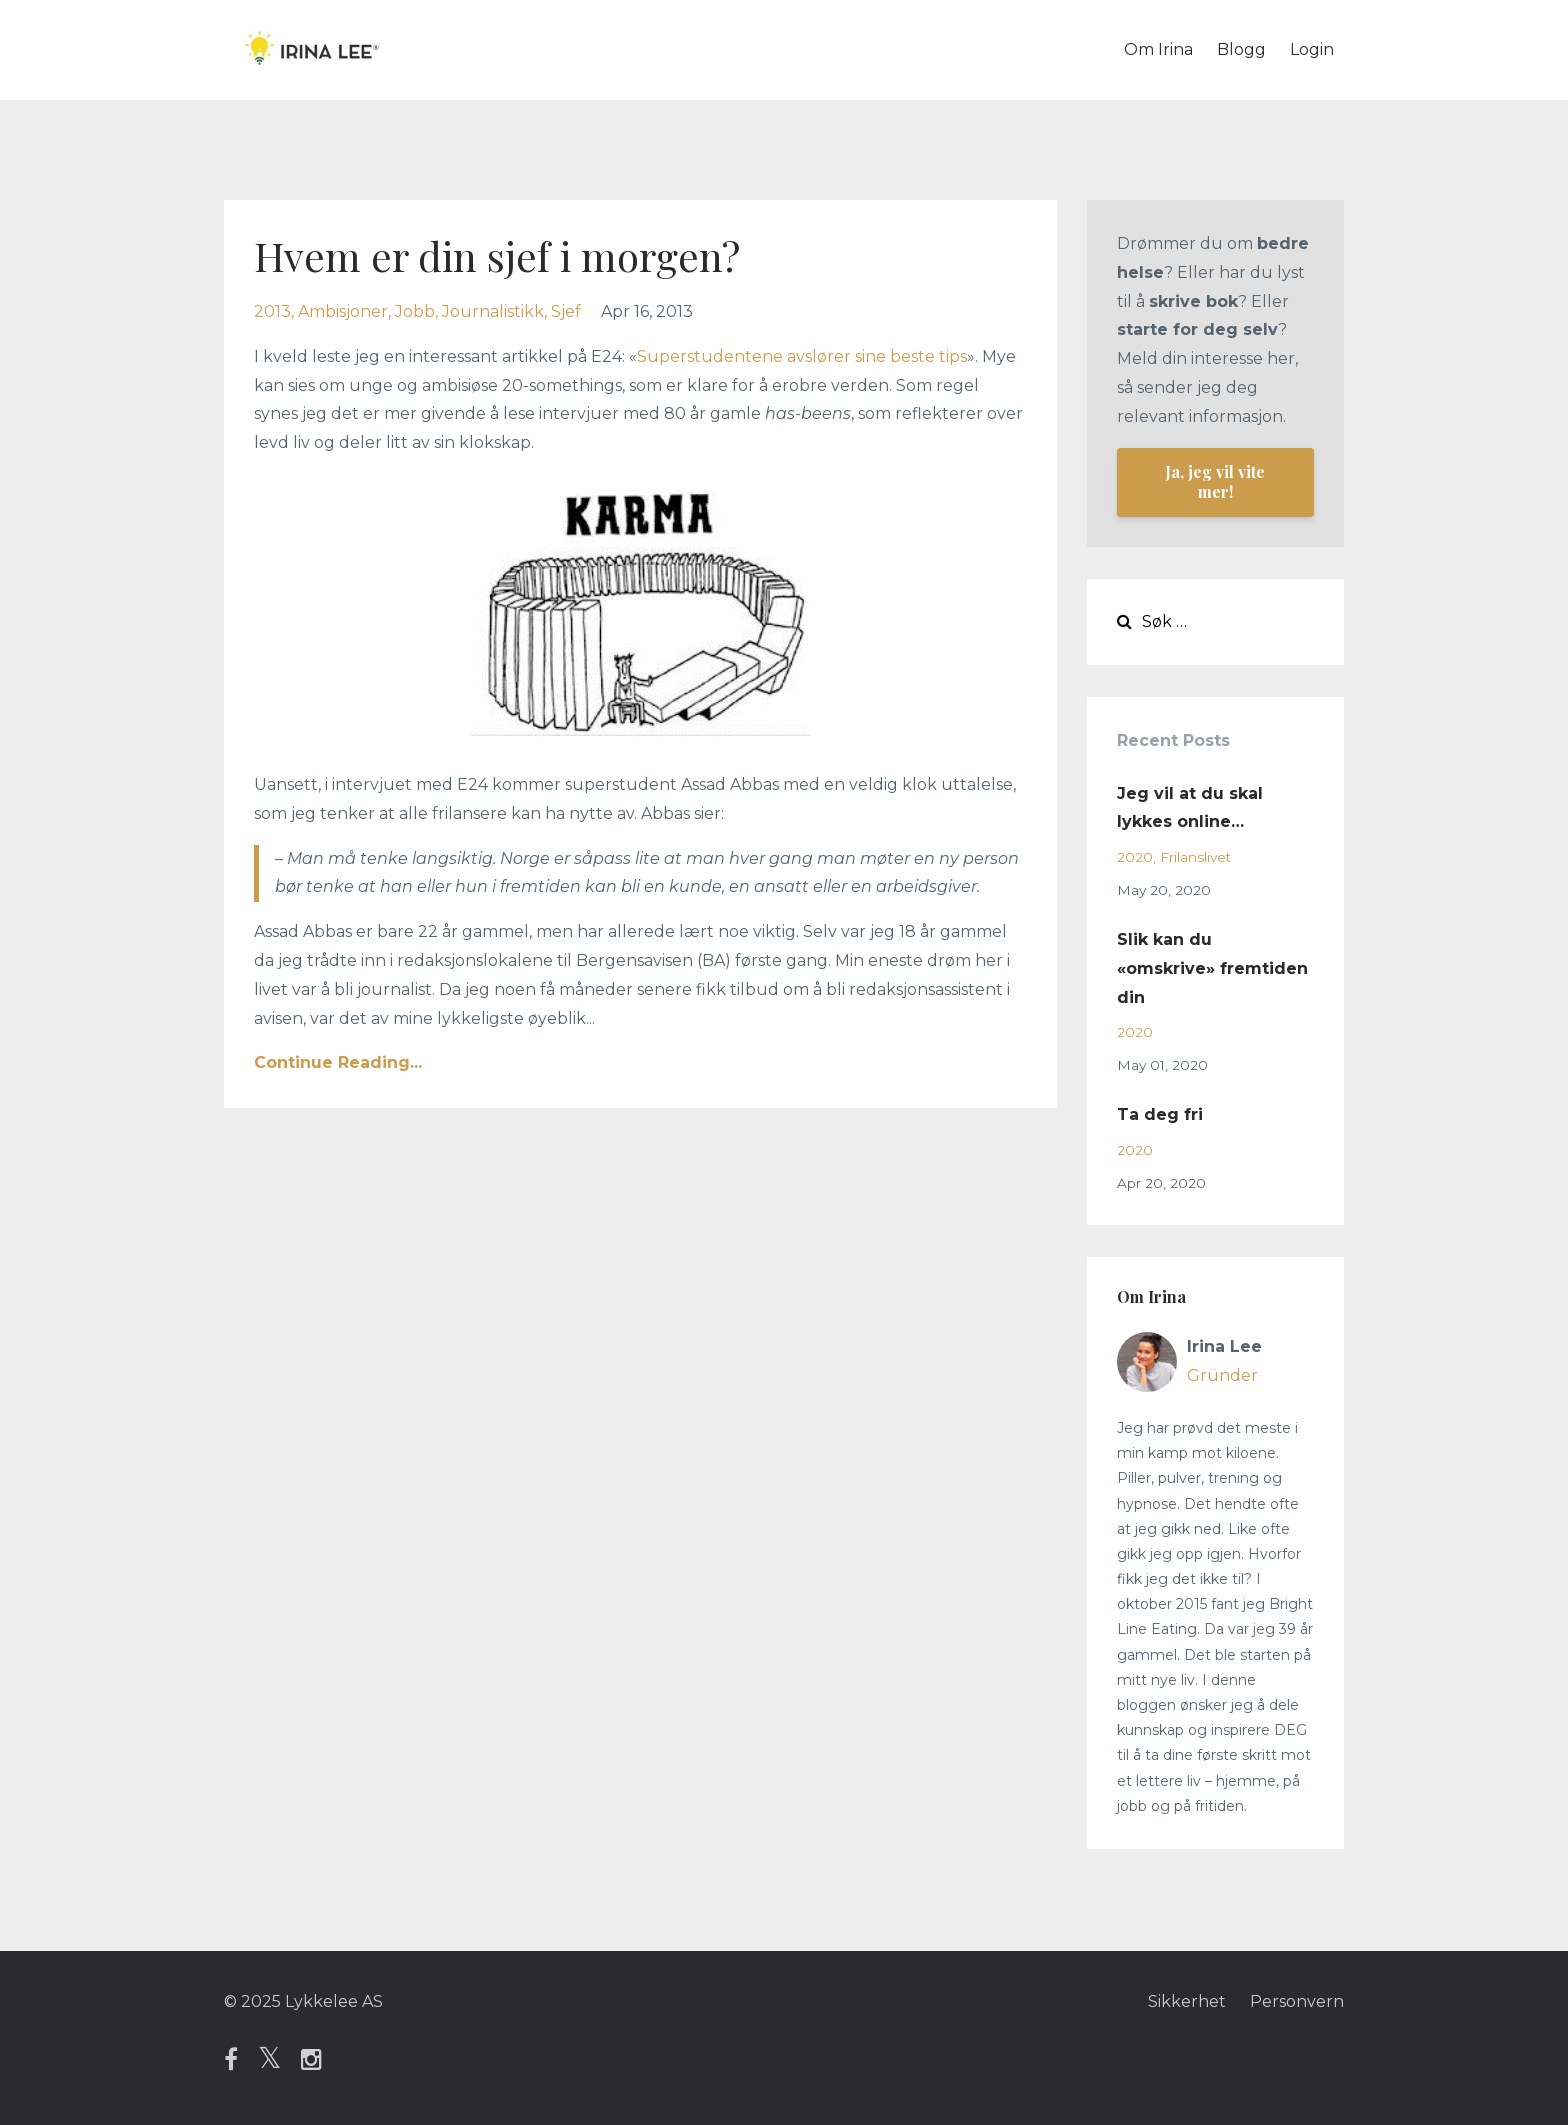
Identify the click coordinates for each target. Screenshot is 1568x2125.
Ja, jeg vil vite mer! (1215, 481)
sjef (566, 311)
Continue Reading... (338, 1062)
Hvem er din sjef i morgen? (497, 255)
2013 (272, 311)
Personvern (1297, 2001)
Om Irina (1158, 49)
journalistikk (493, 311)
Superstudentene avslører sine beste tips (802, 356)
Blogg (1241, 49)
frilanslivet (1195, 857)
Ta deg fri (1160, 1114)
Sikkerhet (1187, 2001)
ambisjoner (343, 311)
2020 (1135, 857)
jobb (415, 311)
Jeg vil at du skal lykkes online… (1190, 808)
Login (1312, 49)
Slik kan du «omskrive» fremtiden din (1212, 968)
